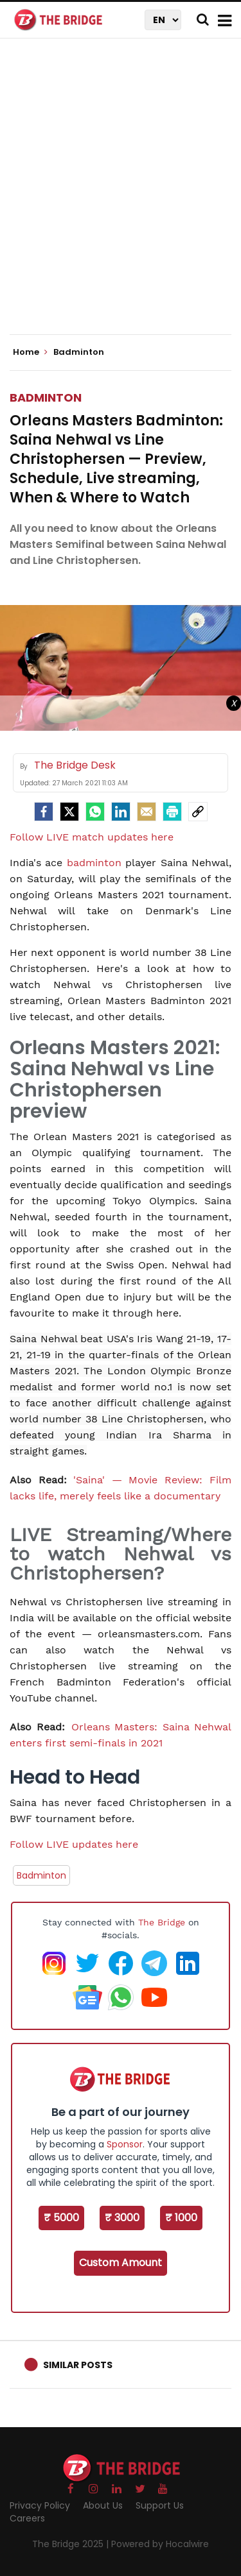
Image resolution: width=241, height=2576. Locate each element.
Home (30, 352)
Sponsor (125, 2144)
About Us (103, 2505)
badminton (94, 863)
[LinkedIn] (120, 811)
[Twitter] (69, 811)
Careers (27, 2518)
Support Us (160, 2505)
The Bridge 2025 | (71, 2544)
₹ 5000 (61, 2217)
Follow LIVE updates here (74, 1844)
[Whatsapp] (95, 811)
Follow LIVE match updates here (92, 837)
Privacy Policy (40, 2505)
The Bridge (161, 1922)
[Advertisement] (120, 197)
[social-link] (198, 811)
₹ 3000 (122, 2217)
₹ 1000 (181, 2217)
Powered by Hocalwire (160, 2544)
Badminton (46, 397)
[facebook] (43, 811)
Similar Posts (77, 2364)
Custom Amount (120, 2262)
